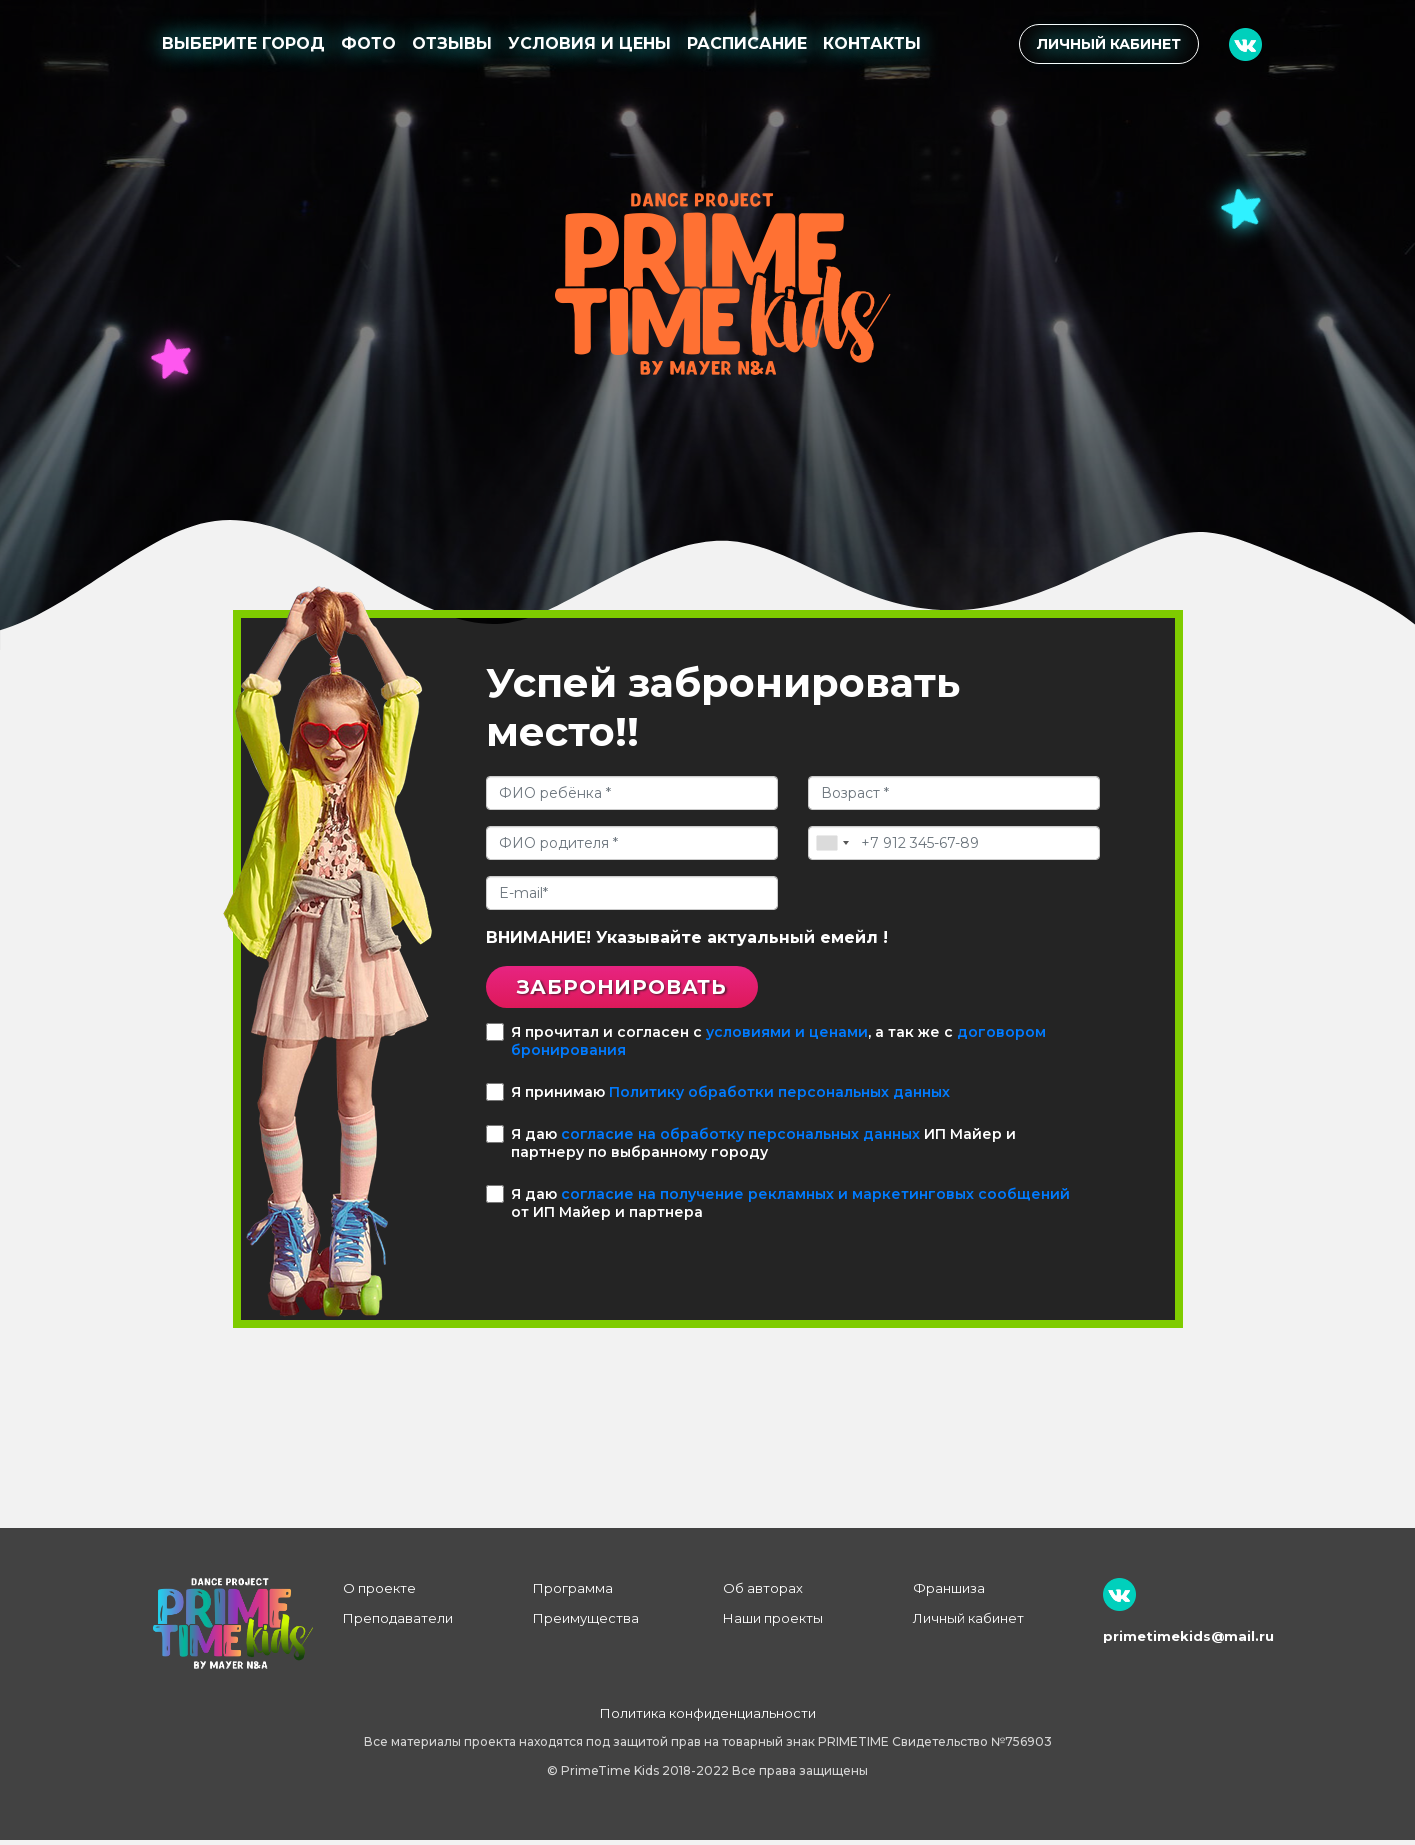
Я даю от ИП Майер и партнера (778, 1208)
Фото (368, 43)
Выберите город (243, 43)
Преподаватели (398, 1623)
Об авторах (763, 1593)
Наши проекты (773, 1623)
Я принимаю (718, 1097)
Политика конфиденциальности (708, 1718)
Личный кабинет (1109, 44)
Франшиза (949, 1593)
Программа (573, 1593)
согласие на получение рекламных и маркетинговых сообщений (815, 1199)
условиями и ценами (787, 1037)
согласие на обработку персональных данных (740, 1139)
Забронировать (641, 989)
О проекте (379, 1593)
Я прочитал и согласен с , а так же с (766, 1046)
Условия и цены (589, 43)
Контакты (872, 43)
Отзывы (452, 43)
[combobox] (832, 843)
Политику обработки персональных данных (779, 1097)
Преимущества (586, 1623)
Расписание (747, 43)
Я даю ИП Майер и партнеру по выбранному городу (751, 1148)
